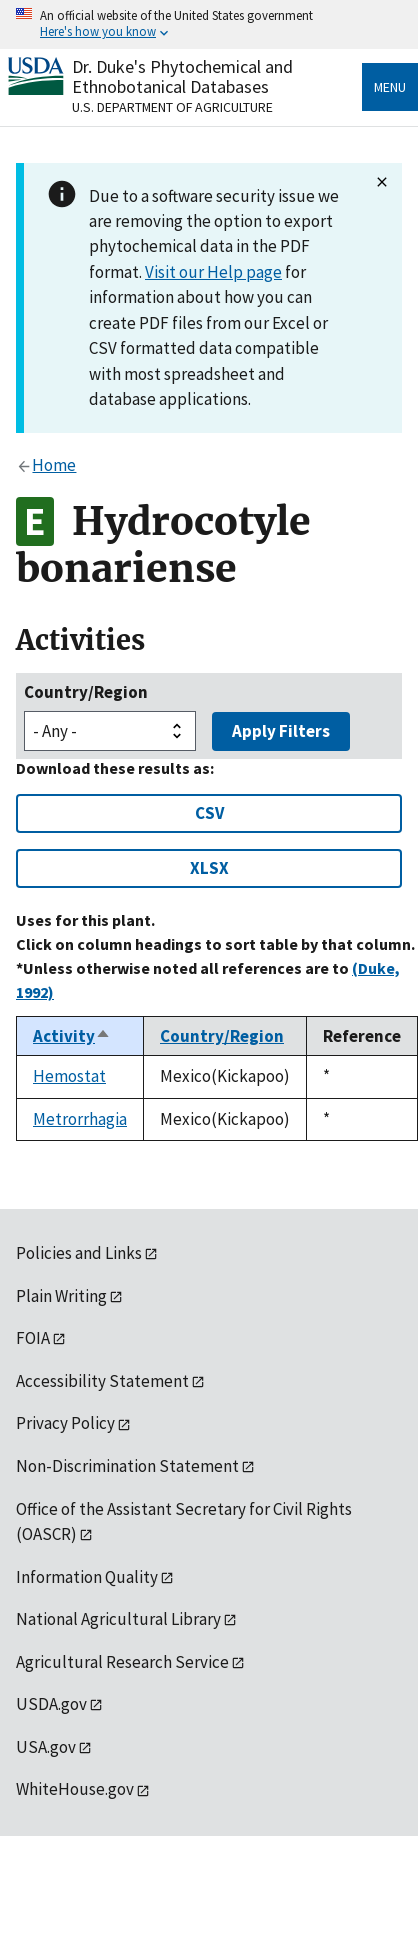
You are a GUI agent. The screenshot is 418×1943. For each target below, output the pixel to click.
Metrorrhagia (80, 1119)
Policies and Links (79, 1253)
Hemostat (69, 1076)
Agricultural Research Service (122, 1662)
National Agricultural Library (118, 1619)
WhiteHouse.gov (75, 1789)
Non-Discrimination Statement (127, 1466)
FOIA (33, 1338)
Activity (72, 1036)
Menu (390, 87)
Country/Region (86, 692)
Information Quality (87, 1577)
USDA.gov (51, 1704)
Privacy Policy (65, 1423)
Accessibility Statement (102, 1381)
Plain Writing (61, 1296)
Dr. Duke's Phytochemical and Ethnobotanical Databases (182, 76)
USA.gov (46, 1747)
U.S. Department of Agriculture (172, 107)
